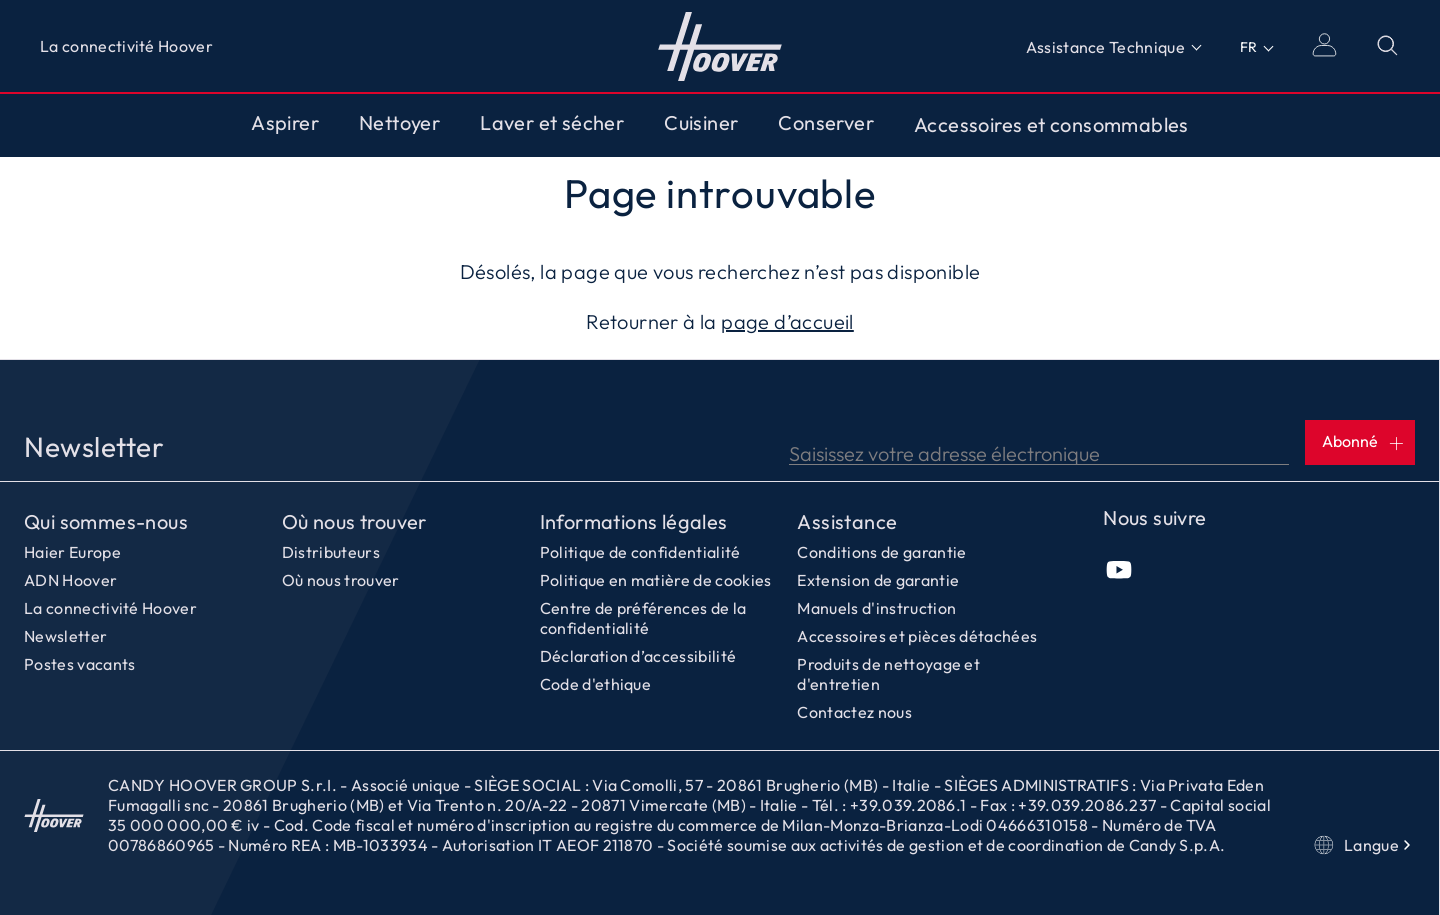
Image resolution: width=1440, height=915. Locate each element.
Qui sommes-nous (106, 522)
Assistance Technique (1105, 47)
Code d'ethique (595, 684)
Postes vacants (79, 664)
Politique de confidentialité (640, 552)
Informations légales (634, 522)
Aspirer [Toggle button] (285, 123)
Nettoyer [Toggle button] (399, 123)
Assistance (847, 522)
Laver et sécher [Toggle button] (552, 123)
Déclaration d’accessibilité (638, 656)
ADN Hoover (70, 580)
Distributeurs (331, 552)
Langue (1364, 845)
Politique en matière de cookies (656, 580)
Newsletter (65, 636)
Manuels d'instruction (876, 608)
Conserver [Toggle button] (826, 123)
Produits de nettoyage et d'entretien (888, 674)
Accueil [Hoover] (720, 46)
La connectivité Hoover (126, 46)
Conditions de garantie (881, 552)
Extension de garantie (878, 580)
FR (1248, 47)
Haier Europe (72, 552)
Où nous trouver (354, 522)
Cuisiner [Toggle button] (701, 123)
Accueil (54, 815)
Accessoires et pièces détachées (917, 636)
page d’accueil (787, 321)
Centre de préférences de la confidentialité (643, 618)
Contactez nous (854, 712)
